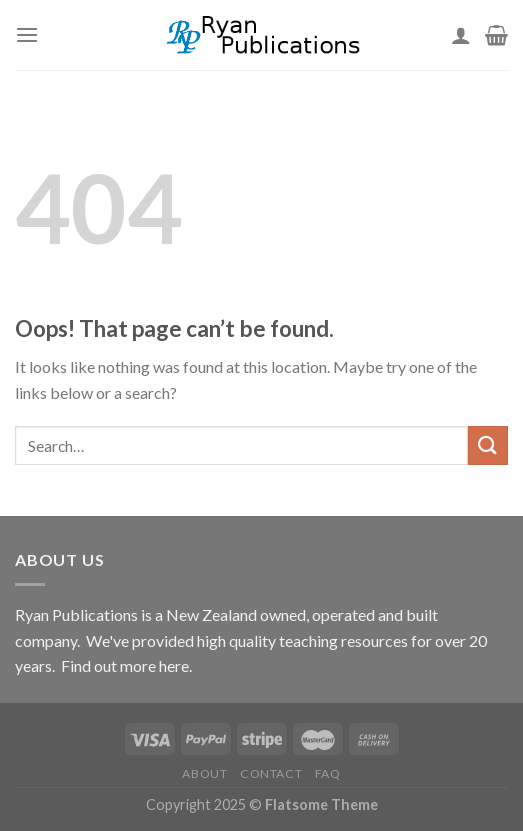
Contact (271, 773)
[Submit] (488, 445)
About (204, 773)
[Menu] (27, 34)
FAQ (328, 773)
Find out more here (125, 665)
